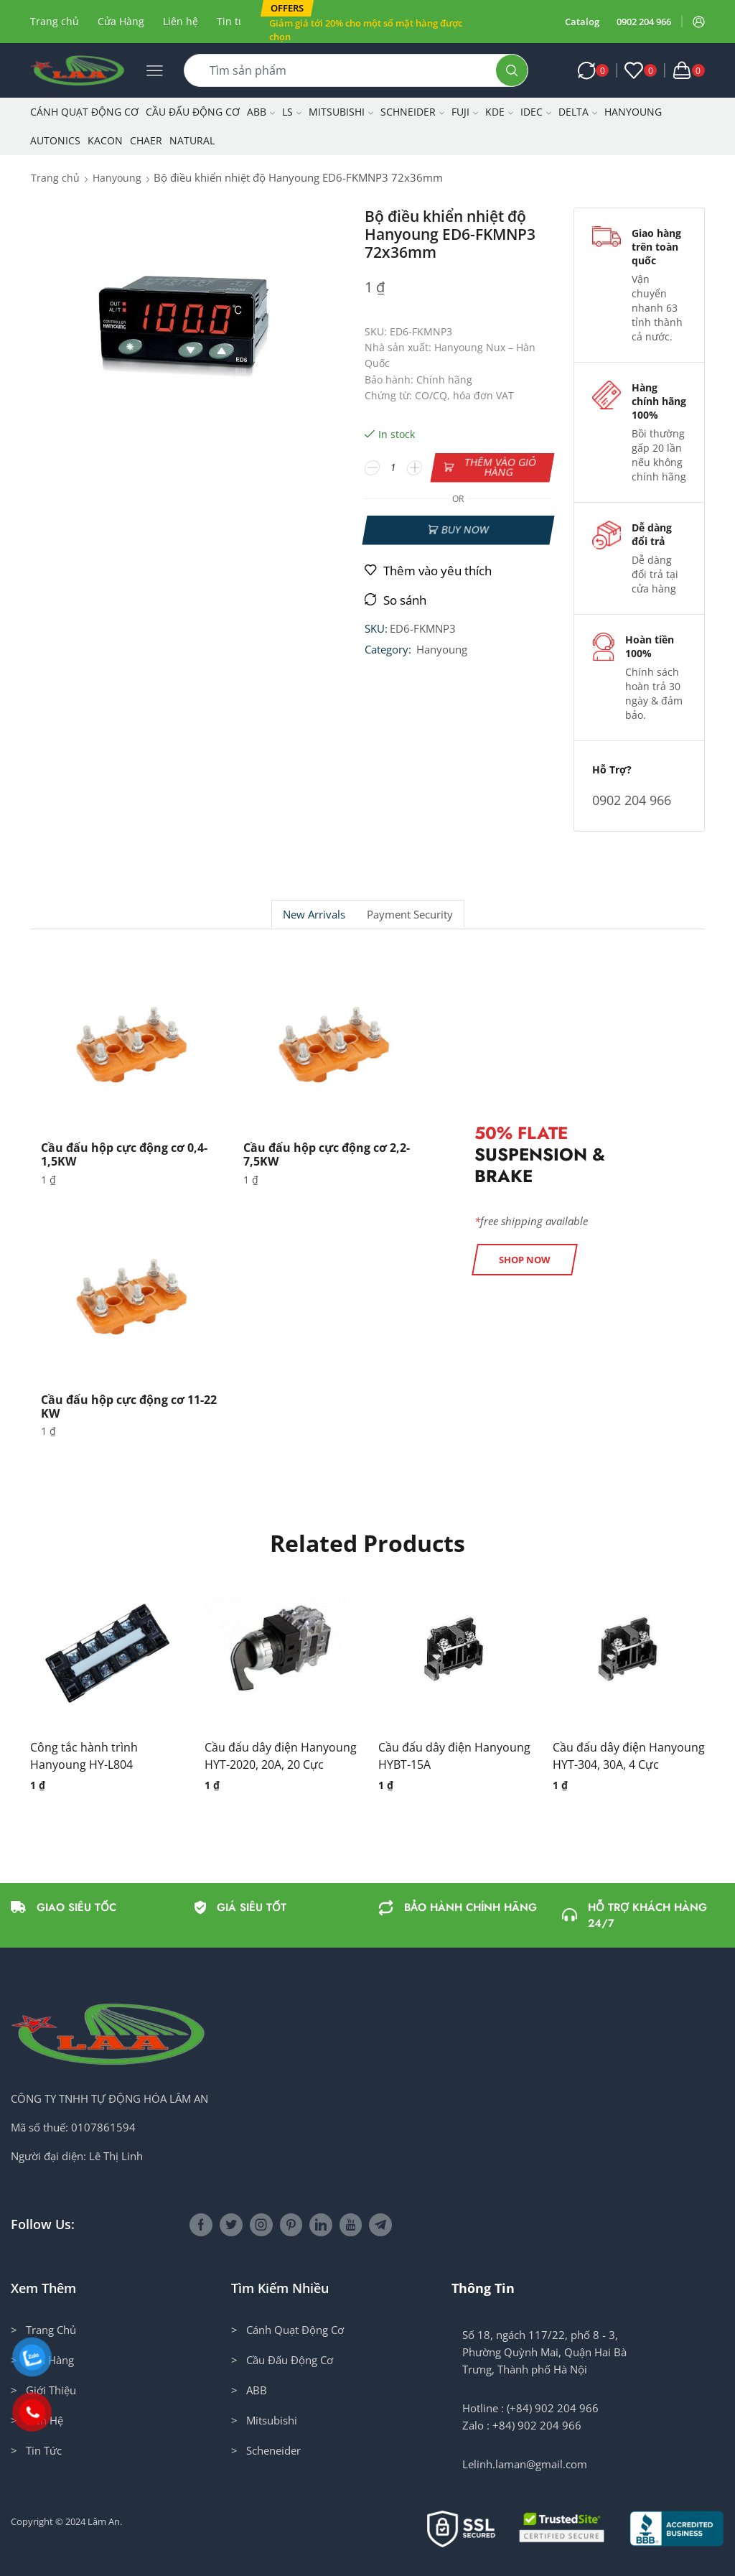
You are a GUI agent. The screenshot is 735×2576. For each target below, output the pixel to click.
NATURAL (192, 140)
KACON (105, 140)
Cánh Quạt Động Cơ (84, 111)
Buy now (465, 529)
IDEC (535, 111)
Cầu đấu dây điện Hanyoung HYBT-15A (454, 1755)
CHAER (146, 140)
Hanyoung (633, 111)
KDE (499, 111)
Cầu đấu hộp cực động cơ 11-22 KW (129, 1406)
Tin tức (233, 21)
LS (291, 111)
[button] (287, 8)
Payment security (410, 914)
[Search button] (512, 70)
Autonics (55, 140)
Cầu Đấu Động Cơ (193, 111)
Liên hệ (180, 21)
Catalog (582, 21)
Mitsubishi (341, 111)
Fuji (464, 111)
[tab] (313, 914)
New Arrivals (314, 914)
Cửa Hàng (121, 21)
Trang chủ (54, 21)
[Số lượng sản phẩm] (393, 467)
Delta (577, 111)
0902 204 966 (644, 21)
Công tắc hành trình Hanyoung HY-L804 (84, 1755)
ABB (261, 111)
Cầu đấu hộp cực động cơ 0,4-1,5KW (124, 1154)
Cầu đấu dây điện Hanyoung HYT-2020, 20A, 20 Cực (281, 1755)
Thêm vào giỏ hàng (500, 467)
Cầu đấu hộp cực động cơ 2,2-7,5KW (326, 1154)
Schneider (412, 111)
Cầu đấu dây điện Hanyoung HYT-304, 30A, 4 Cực (629, 1755)
